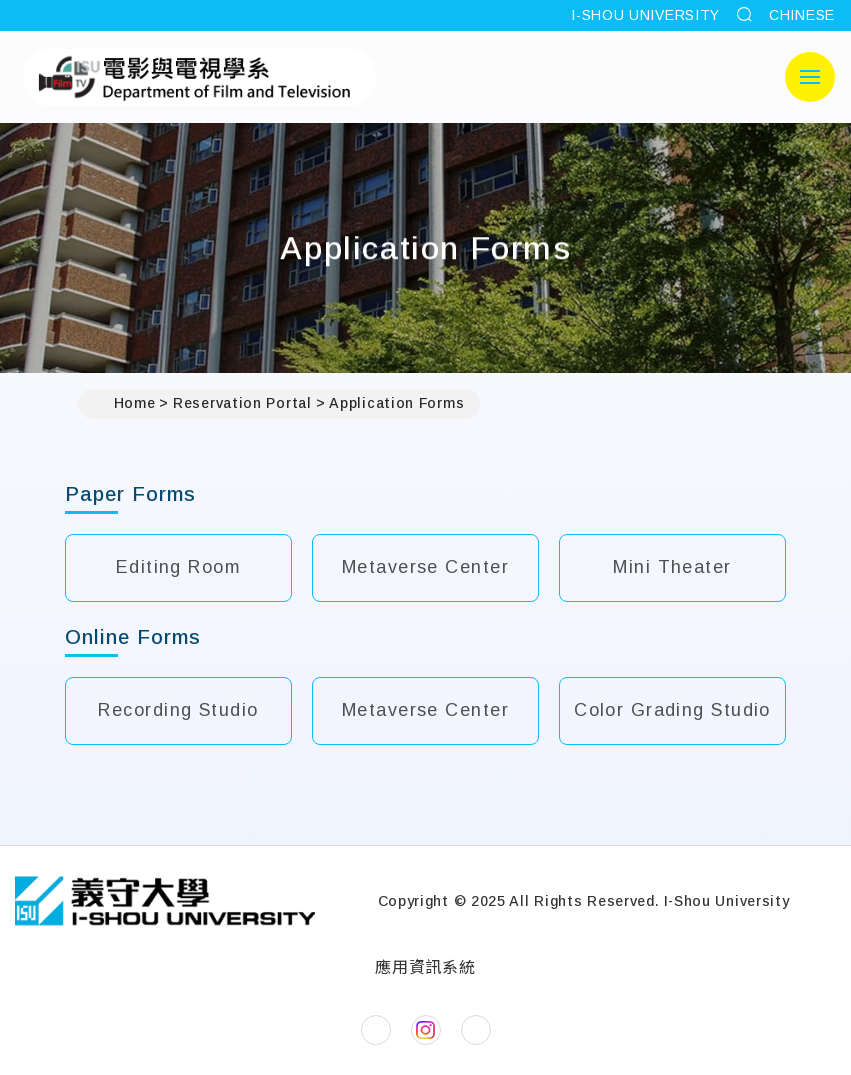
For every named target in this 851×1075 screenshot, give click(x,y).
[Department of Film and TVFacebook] (376, 1030)
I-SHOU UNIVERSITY (645, 15)
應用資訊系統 (425, 967)
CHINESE (802, 15)
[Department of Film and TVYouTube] (476, 1030)
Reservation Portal (242, 403)
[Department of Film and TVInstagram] (426, 1030)
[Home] (165, 901)
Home (125, 404)
